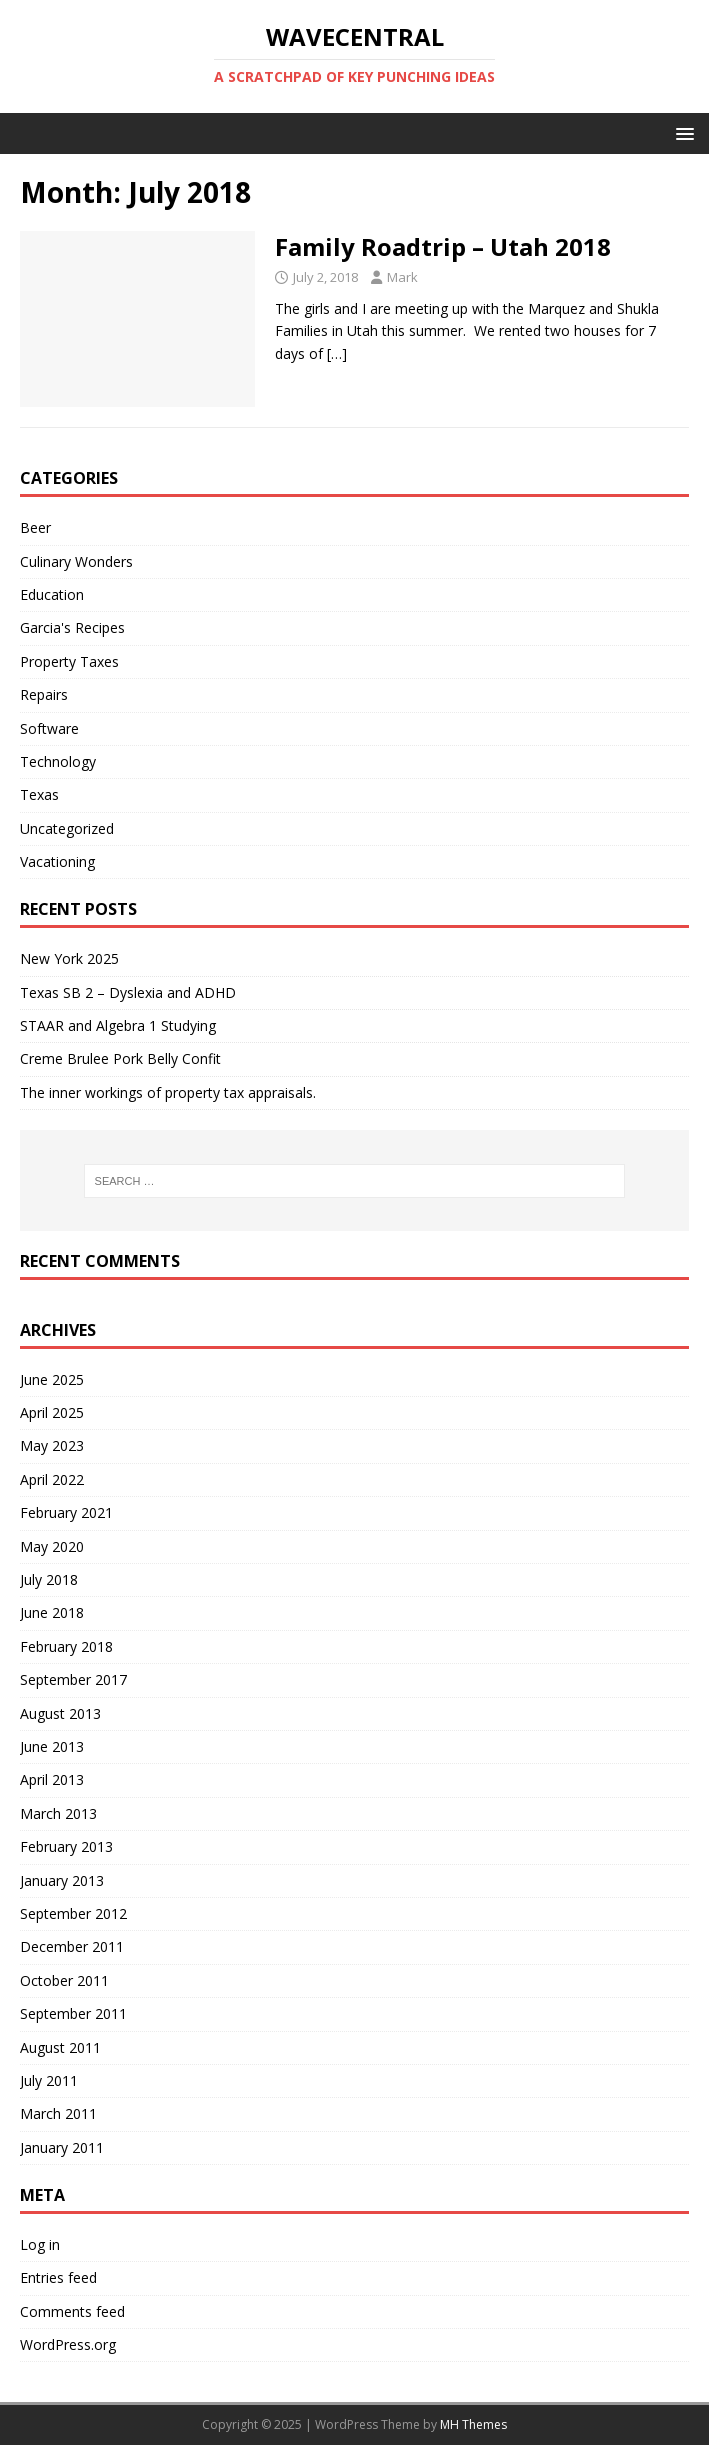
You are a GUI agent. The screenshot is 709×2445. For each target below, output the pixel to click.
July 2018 (49, 1579)
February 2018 (66, 1646)
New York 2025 (69, 958)
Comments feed (72, 2311)
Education (52, 594)
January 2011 (62, 2147)
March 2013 (58, 1813)
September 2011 (73, 2013)
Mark (402, 277)
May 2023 (52, 1445)
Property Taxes (69, 661)
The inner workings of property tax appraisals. (168, 1092)
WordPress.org (68, 2344)
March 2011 (58, 2113)
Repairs (44, 694)
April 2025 (52, 1412)
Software (49, 728)
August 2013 (60, 1713)
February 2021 (66, 1512)
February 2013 (66, 1846)
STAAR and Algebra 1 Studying (118, 1025)
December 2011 (72, 1946)
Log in (40, 2244)
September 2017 (73, 1679)
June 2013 (52, 1746)
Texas (39, 794)
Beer (35, 527)
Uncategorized (67, 828)
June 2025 (52, 1379)
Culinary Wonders (76, 561)
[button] (681, 132)
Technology (58, 761)
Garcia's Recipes (72, 627)
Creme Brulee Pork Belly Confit (120, 1058)
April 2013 (52, 1779)
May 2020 (52, 1546)
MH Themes (473, 2424)
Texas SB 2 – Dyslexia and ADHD (128, 992)
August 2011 (60, 2047)
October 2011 (64, 1980)
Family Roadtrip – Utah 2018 (443, 246)
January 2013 (62, 1880)
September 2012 (73, 1913)
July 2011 (49, 2080)
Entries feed (58, 2277)
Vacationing (57, 861)
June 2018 (52, 1612)
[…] (337, 353)
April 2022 (52, 1479)
